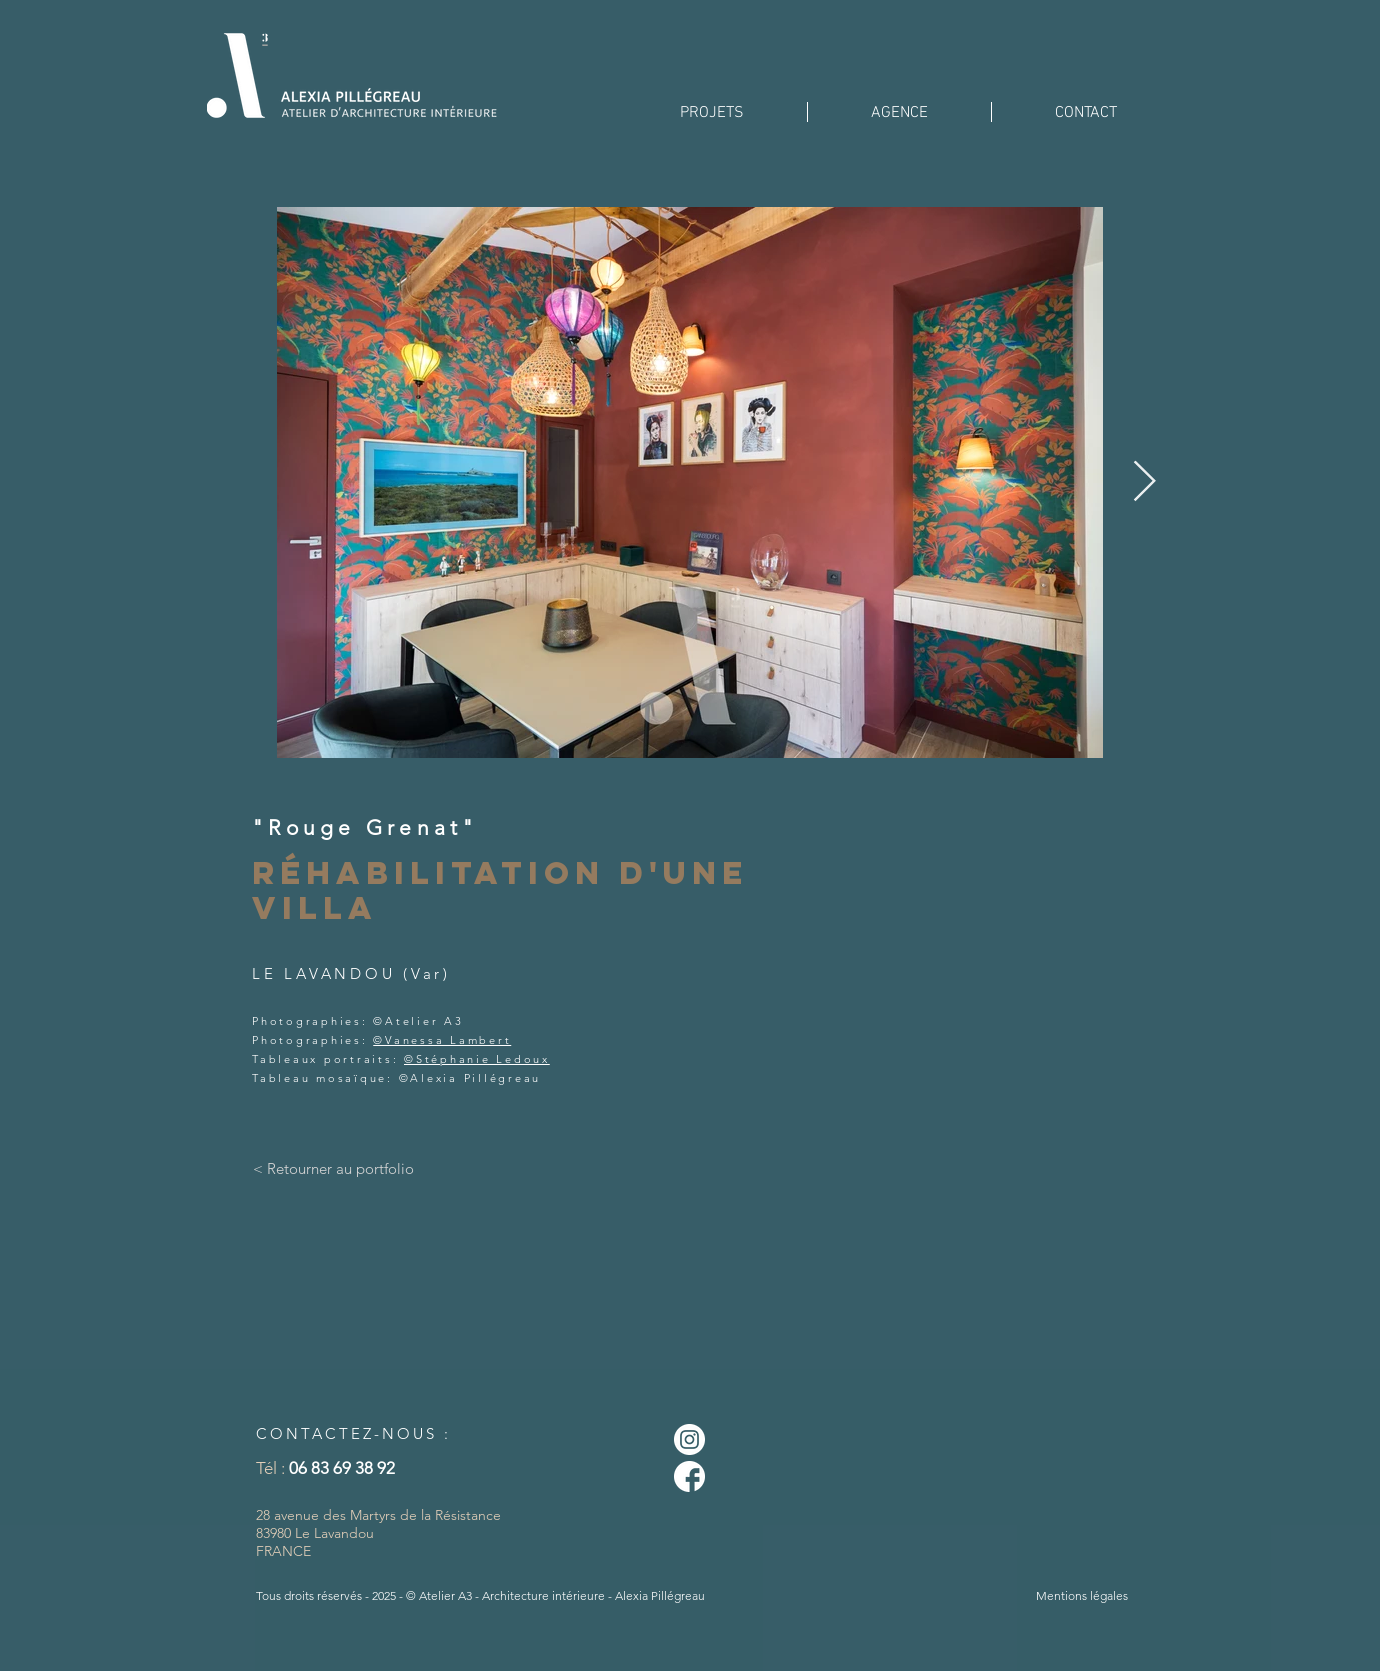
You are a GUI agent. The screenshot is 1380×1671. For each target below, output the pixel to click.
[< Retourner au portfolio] (333, 1169)
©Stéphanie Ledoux (477, 1059)
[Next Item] (1144, 482)
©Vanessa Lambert (442, 1040)
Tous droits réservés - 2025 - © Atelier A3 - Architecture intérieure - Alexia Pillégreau (480, 1595)
